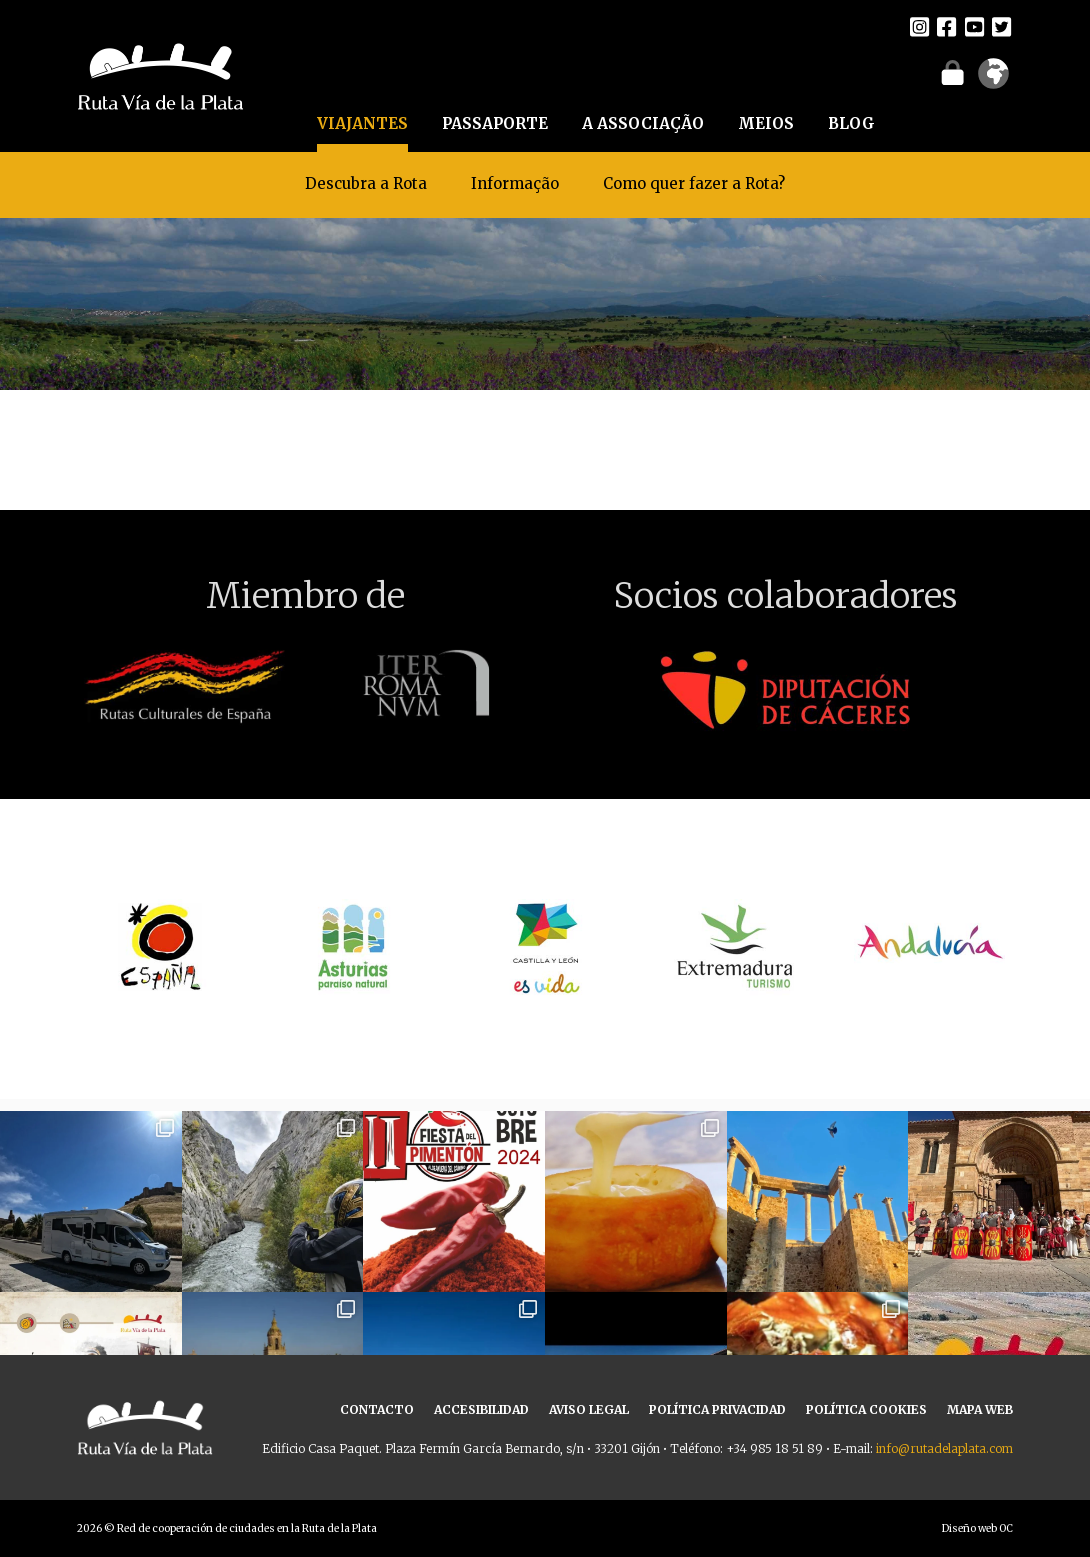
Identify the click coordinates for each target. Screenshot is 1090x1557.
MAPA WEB (980, 1409)
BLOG (851, 123)
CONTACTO (377, 1409)
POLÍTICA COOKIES (866, 1409)
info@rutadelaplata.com (944, 1448)
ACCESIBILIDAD (481, 1409)
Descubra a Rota (366, 183)
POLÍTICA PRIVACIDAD (717, 1409)
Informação (515, 183)
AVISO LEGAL (589, 1409)
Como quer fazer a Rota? (694, 183)
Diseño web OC (977, 1528)
